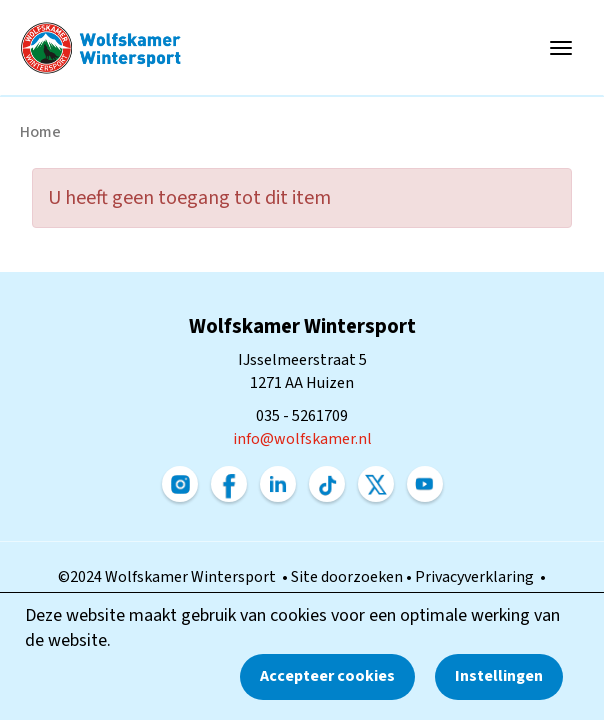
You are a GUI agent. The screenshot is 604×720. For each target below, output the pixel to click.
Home (40, 132)
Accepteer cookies (327, 676)
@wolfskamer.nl (302, 439)
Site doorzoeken (348, 577)
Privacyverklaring (477, 577)
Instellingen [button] (499, 676)
